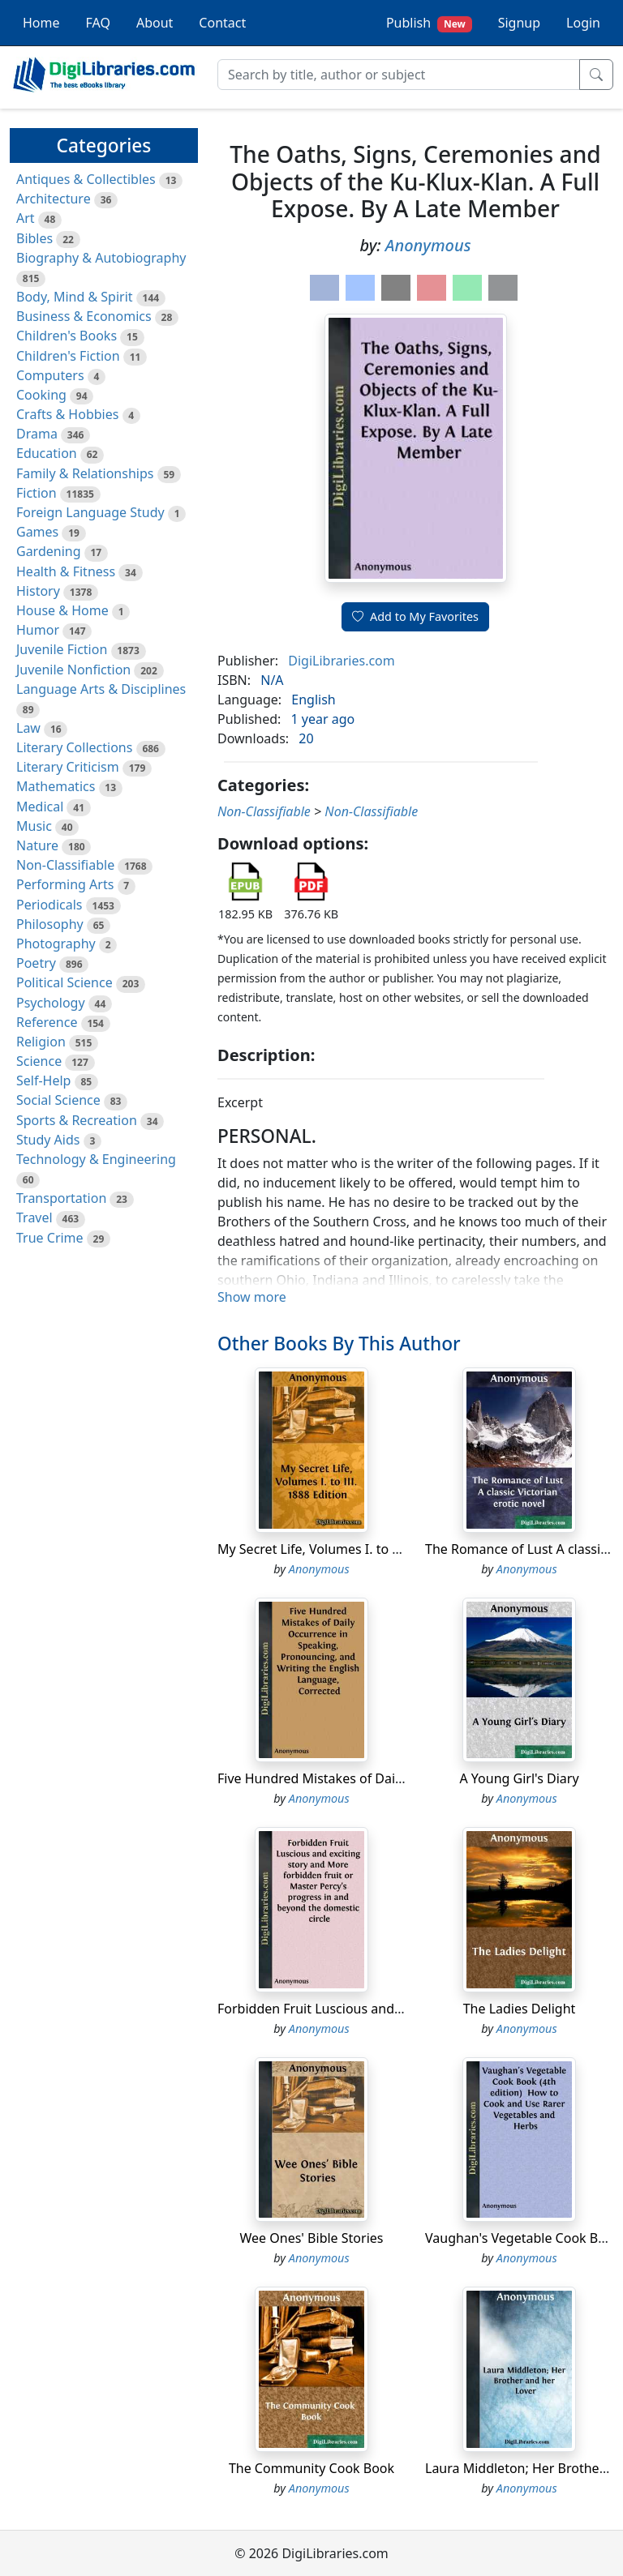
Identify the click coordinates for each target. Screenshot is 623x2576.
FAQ (98, 23)
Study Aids (47, 1140)
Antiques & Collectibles (86, 179)
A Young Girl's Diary (518, 1778)
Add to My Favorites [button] (415, 616)
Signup (519, 23)
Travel (34, 1217)
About (154, 23)
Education (46, 453)
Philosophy (50, 924)
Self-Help (43, 1080)
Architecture (53, 199)
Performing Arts (65, 884)
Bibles (34, 238)
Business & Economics (84, 316)
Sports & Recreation (76, 1120)
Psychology (50, 1003)
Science (39, 1061)
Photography (56, 943)
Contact (222, 23)
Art (25, 218)
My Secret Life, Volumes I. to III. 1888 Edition (352, 1549)
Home (41, 23)
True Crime (50, 1238)
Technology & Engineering (96, 1159)
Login (583, 23)
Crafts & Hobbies (67, 414)
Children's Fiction (68, 356)
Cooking (41, 395)
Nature (37, 845)
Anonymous (428, 245)
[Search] (398, 74)
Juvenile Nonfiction (73, 669)
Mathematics (55, 786)
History (38, 591)
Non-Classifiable (65, 865)
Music (34, 826)
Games (37, 532)
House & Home (62, 610)
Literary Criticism (67, 767)
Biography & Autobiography (101, 258)
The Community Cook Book (311, 2468)
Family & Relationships (84, 473)
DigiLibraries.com (341, 661)
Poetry (36, 963)
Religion (41, 1042)
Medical (39, 806)
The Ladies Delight (519, 2009)
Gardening (48, 551)
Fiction (36, 493)
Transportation (61, 1198)
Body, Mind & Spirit (74, 297)
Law (28, 728)
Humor (37, 630)
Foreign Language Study (90, 512)
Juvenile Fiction (61, 649)
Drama (37, 434)
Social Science (58, 1100)
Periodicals (49, 905)
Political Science (64, 982)
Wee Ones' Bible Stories (312, 2238)
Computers (50, 375)
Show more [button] (251, 1297)
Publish (429, 23)
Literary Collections (74, 747)
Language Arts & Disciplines (101, 689)
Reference (46, 1022)
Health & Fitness (65, 571)
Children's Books (66, 335)
